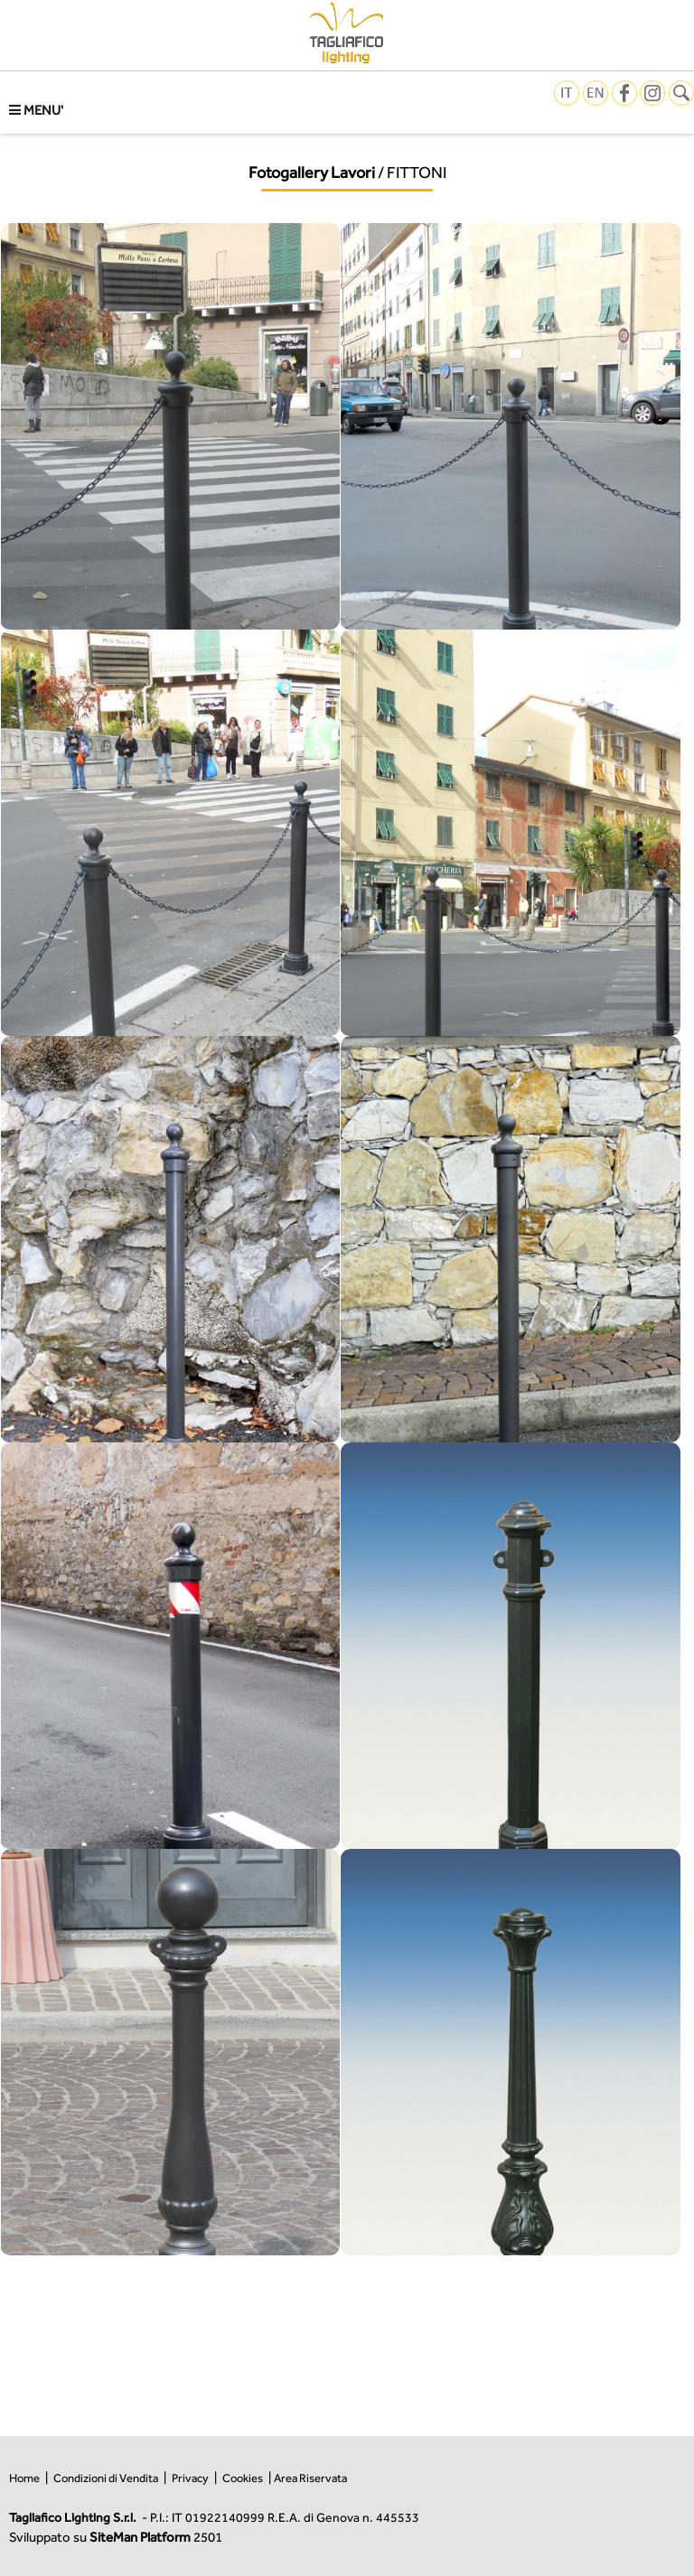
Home (24, 2478)
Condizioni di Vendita (105, 2478)
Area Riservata (310, 2478)
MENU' (36, 109)
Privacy (190, 2478)
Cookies (242, 2478)
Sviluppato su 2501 (115, 2536)
